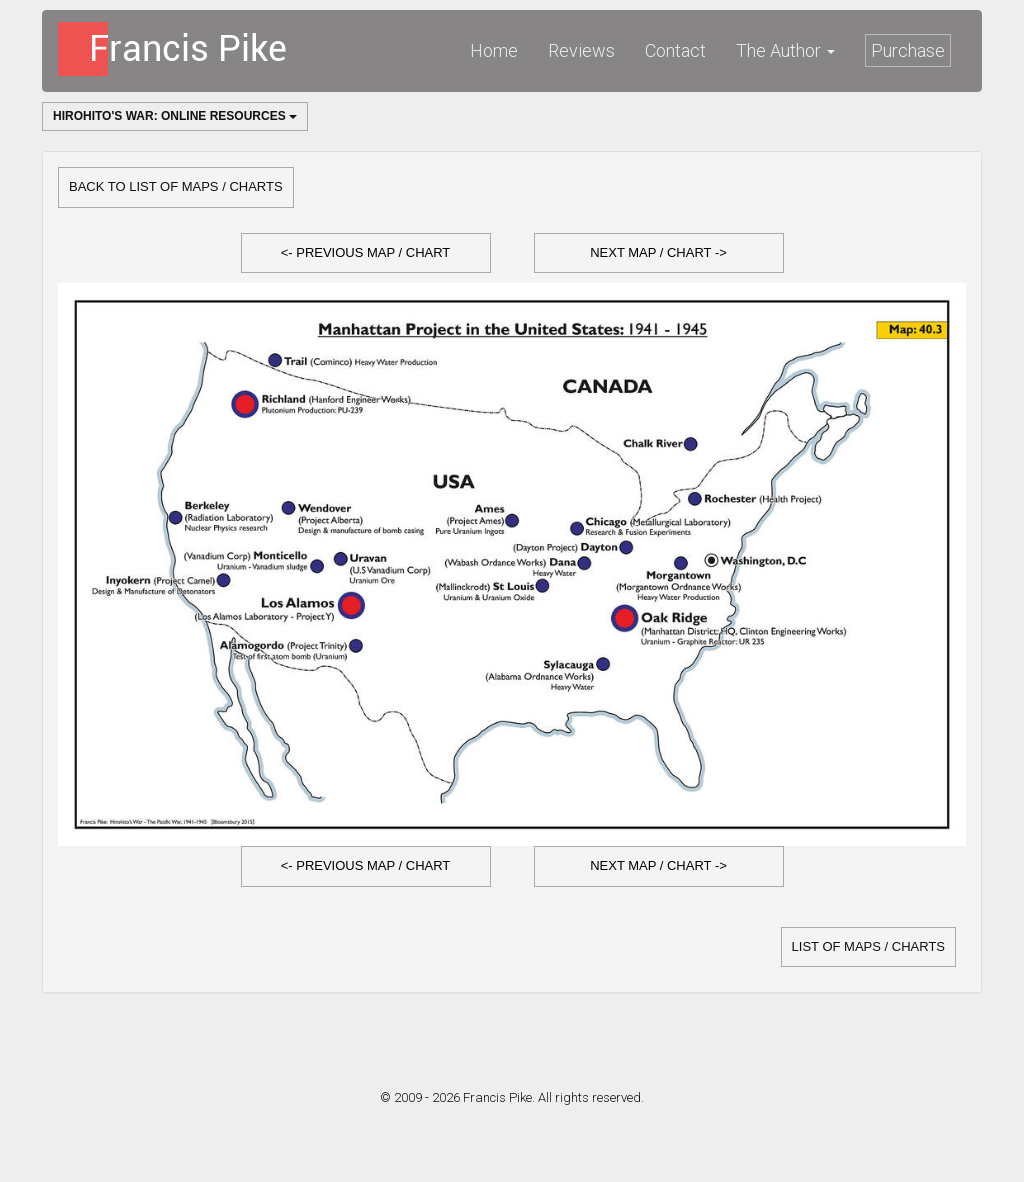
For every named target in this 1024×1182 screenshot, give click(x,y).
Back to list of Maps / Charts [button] (176, 186)
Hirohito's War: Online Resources (175, 116)
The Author (785, 50)
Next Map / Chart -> (658, 252)
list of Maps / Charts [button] (868, 946)
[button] (366, 253)
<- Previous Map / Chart (366, 252)
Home (494, 50)
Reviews (581, 50)
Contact (675, 50)
